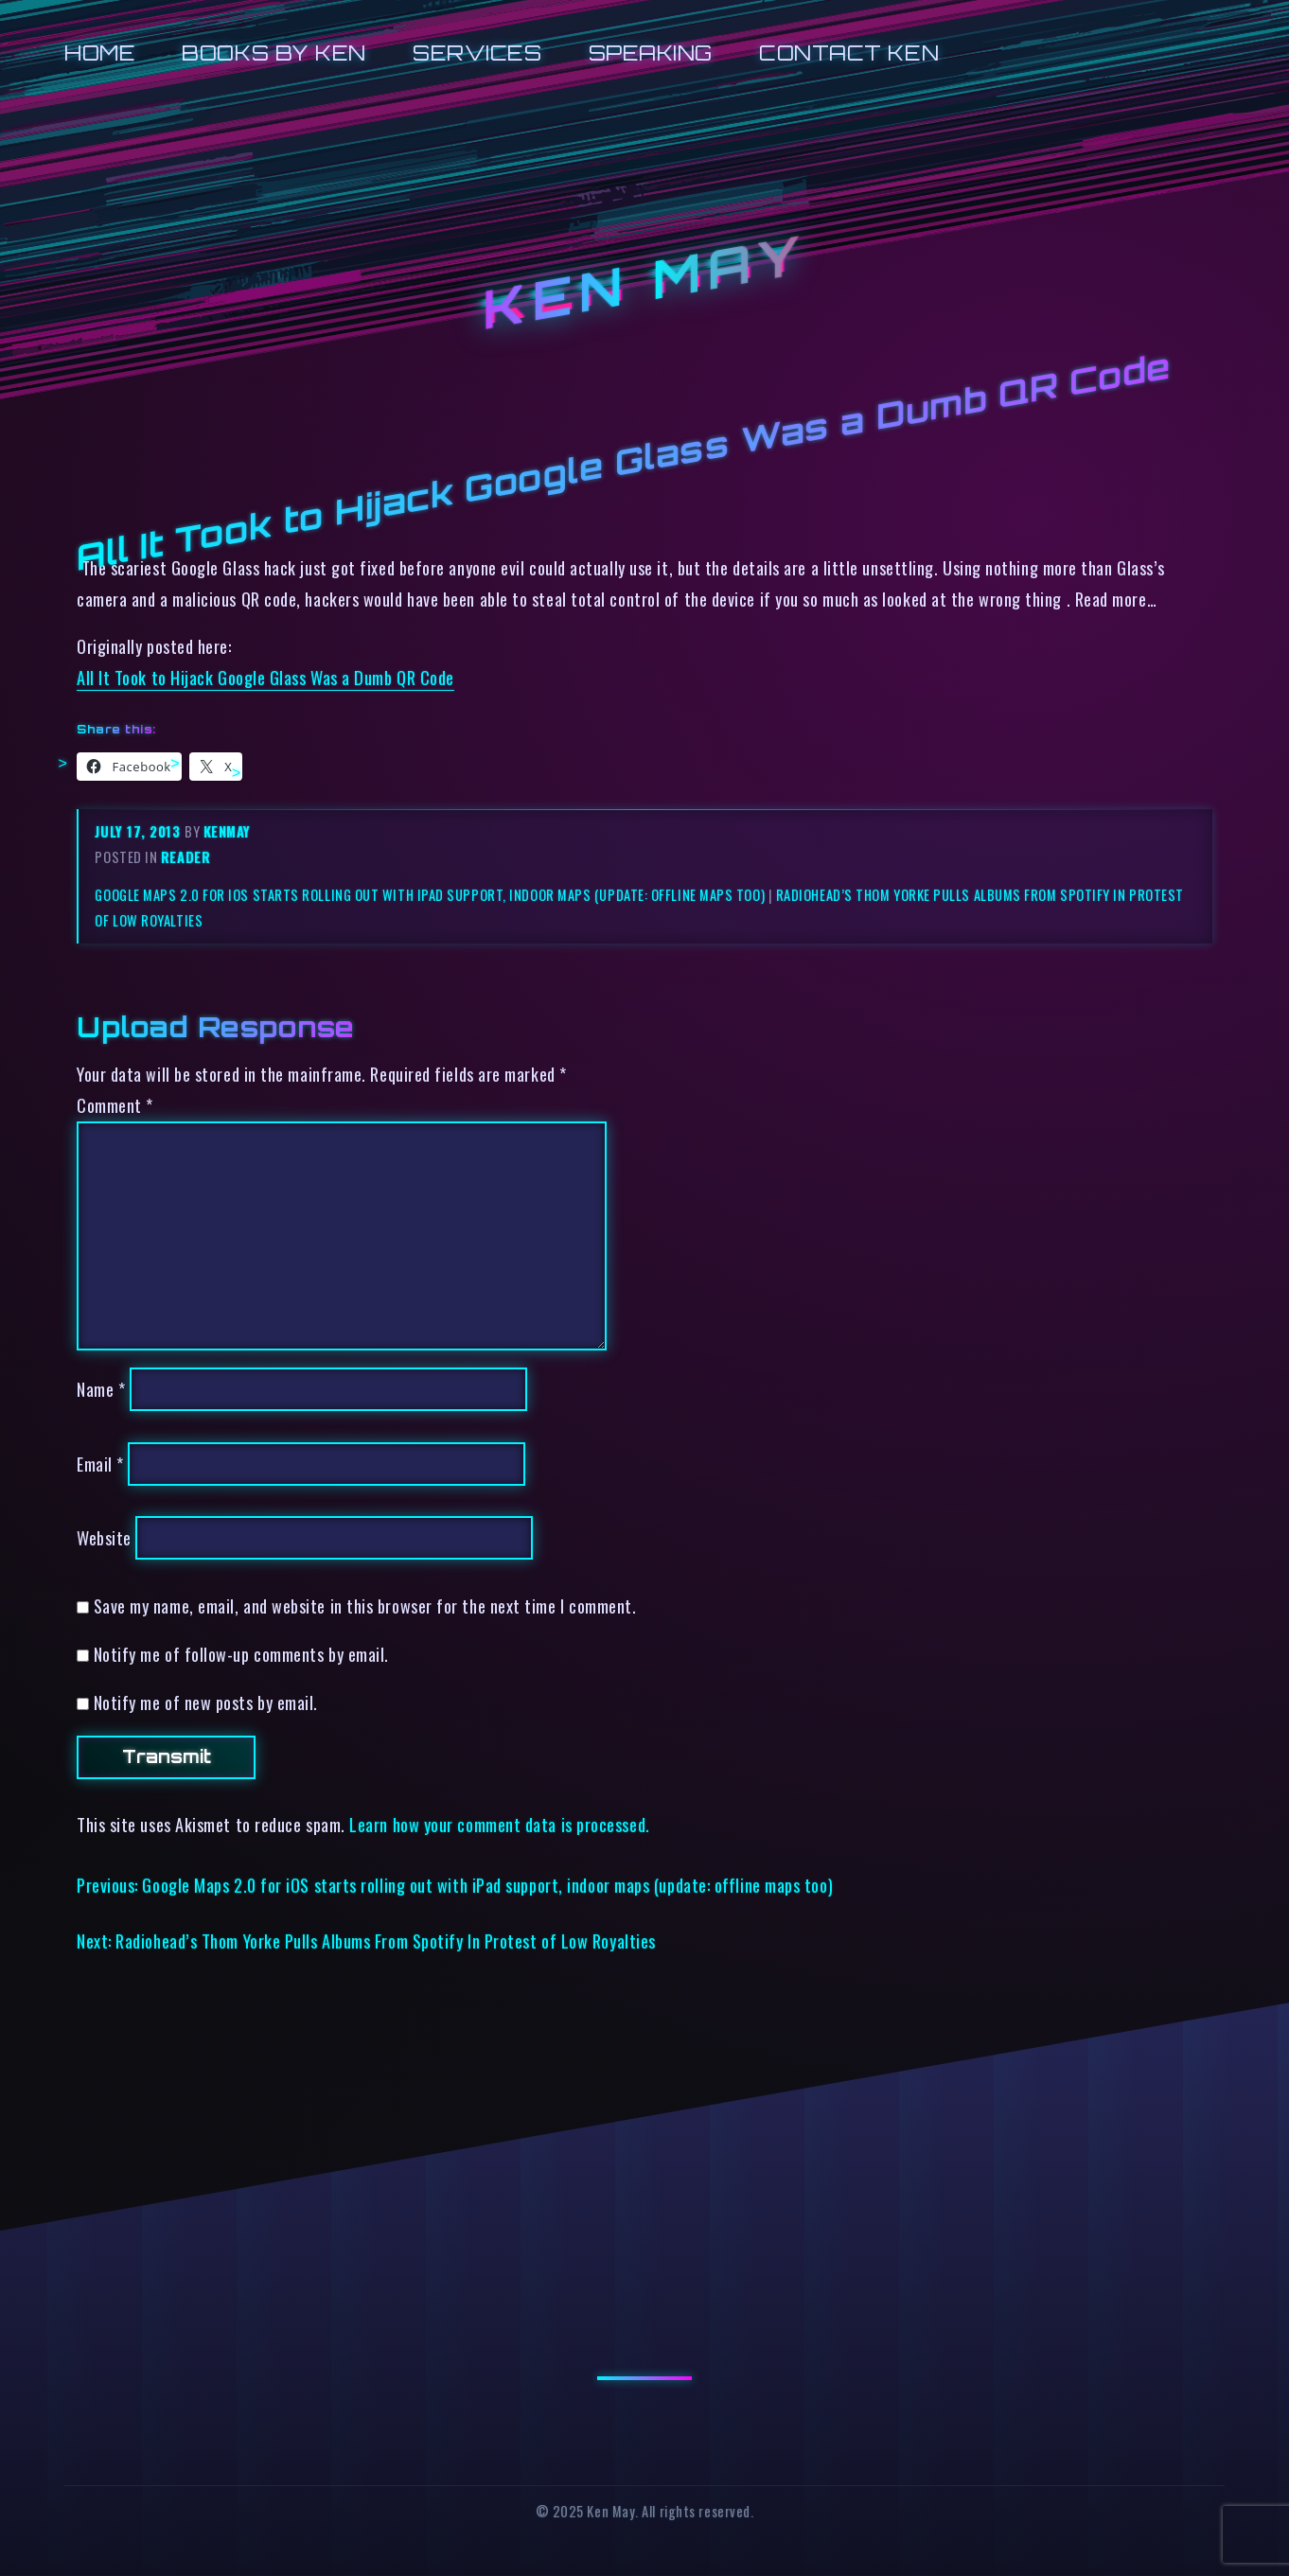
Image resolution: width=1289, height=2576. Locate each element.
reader (185, 857)
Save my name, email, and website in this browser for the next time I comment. (365, 1605)
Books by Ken (274, 52)
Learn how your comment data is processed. (499, 1824)
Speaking (651, 52)
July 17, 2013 (140, 831)
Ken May (644, 282)
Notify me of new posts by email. (206, 1702)
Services (477, 52)
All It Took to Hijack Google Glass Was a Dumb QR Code (265, 677)
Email (100, 1463)
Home (99, 52)
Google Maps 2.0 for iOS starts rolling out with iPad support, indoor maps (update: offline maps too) (430, 895)
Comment (115, 1105)
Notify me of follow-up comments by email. (241, 1654)
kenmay (227, 831)
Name (101, 1389)
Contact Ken (849, 52)
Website (104, 1537)
